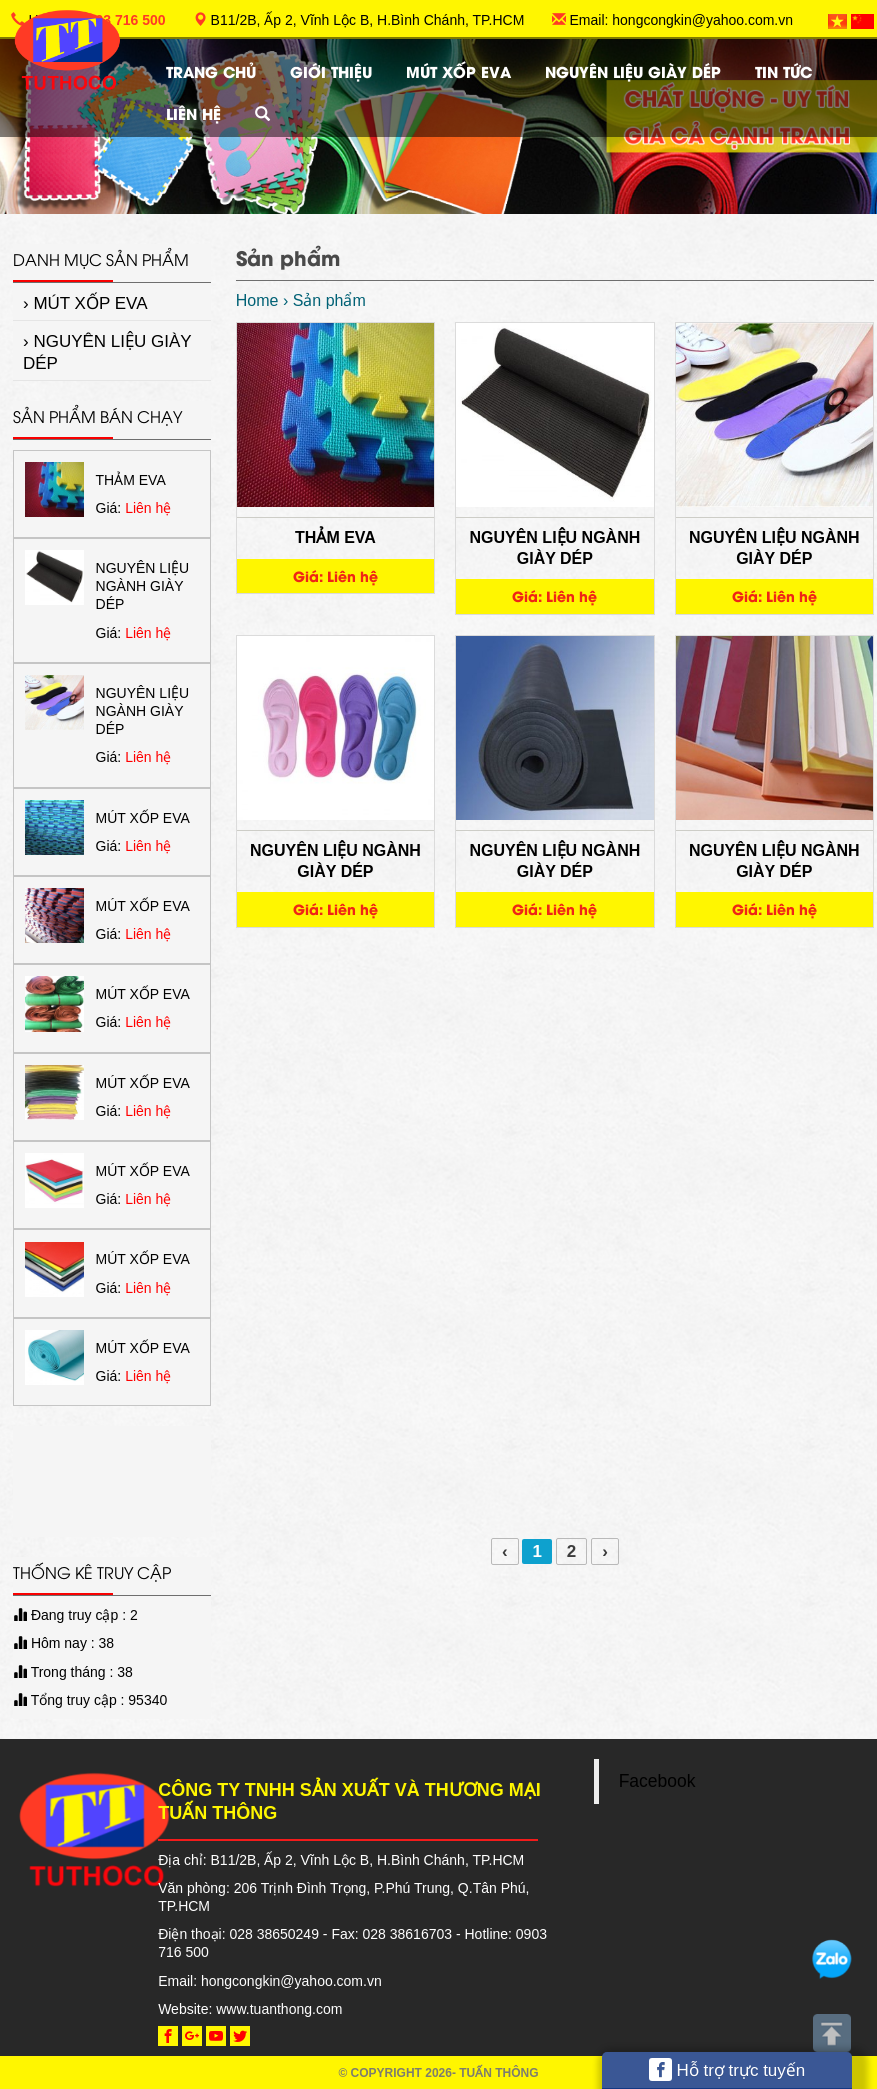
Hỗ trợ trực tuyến (727, 2069)
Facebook (657, 1781)
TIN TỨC (783, 71)
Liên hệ (193, 113)
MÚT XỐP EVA (458, 71)
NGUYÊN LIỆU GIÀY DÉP (633, 71)
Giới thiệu (331, 71)
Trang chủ (211, 71)
